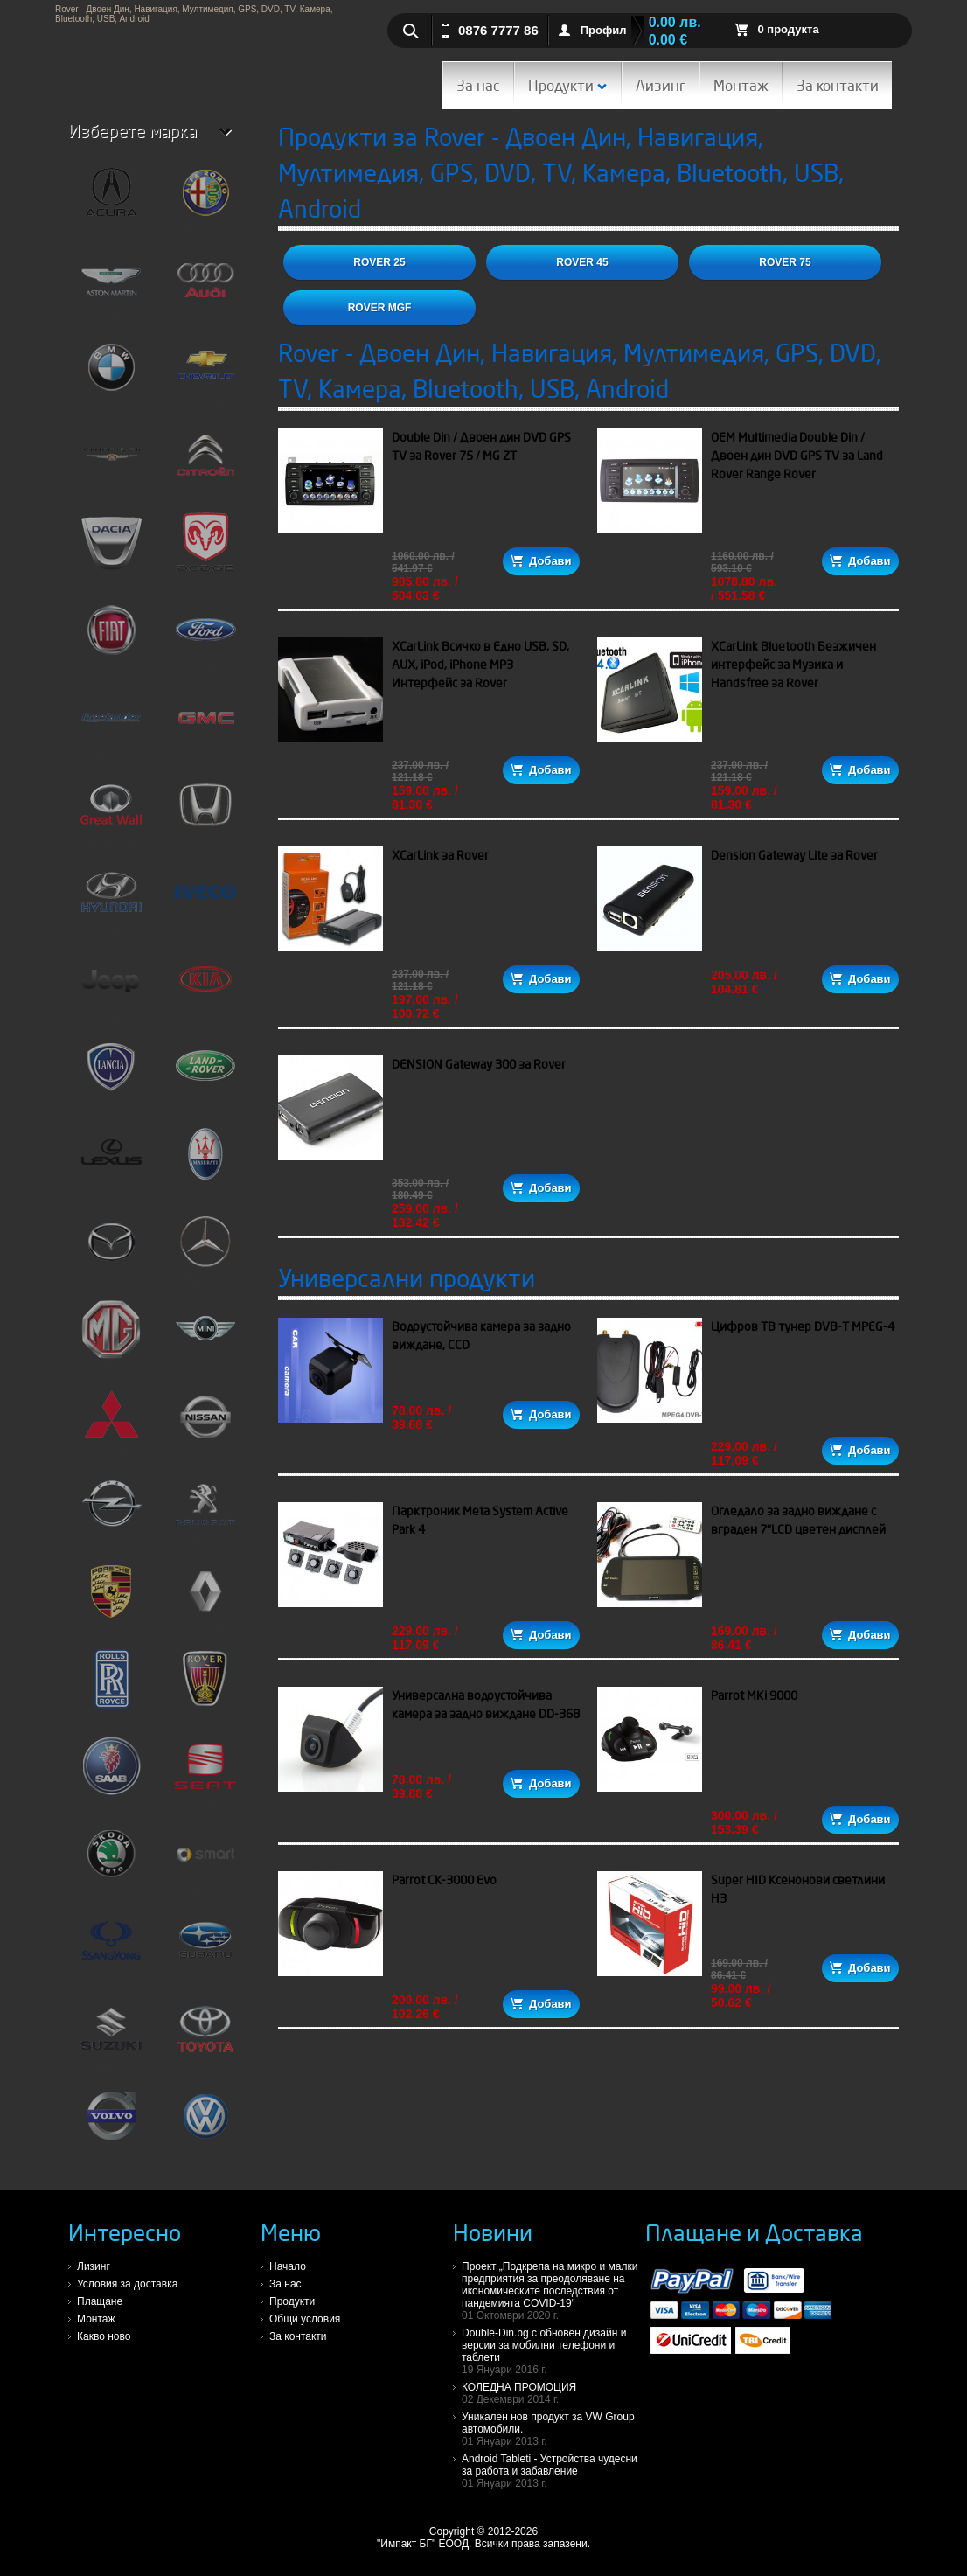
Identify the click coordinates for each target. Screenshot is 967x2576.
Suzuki (111, 2035)
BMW (111, 374)
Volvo (111, 2123)
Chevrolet (205, 374)
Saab (111, 1773)
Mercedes (205, 1248)
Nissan (205, 1423)
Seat (205, 1773)
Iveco (205, 898)
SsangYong (111, 1948)
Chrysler (111, 461)
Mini (205, 1336)
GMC (205, 724)
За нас (478, 85)
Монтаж (741, 85)
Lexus (111, 1161)
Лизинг (660, 85)
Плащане (99, 2301)
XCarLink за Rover (440, 855)
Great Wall (111, 811)
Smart (205, 1860)
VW (205, 2123)
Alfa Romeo (205, 199)
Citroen (205, 461)
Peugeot (205, 1511)
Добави (541, 560)
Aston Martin (111, 286)
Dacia (111, 549)
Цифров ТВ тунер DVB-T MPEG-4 (802, 1326)
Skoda (111, 1860)
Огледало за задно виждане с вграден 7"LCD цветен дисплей (798, 1520)
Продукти (568, 85)
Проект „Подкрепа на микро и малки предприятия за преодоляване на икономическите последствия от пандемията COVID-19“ (553, 2291)
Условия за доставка (127, 2284)
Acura (111, 199)
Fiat (111, 636)
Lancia (111, 1073)
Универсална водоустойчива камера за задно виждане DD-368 (486, 1705)
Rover (205, 1685)
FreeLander (111, 724)
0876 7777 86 (498, 30)
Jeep (111, 986)
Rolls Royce (111, 1685)
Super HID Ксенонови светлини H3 (798, 1889)
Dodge (205, 549)
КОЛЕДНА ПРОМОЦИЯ (553, 2393)
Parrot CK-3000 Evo (444, 1880)
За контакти (838, 85)
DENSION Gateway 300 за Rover (479, 1064)
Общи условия (304, 2319)
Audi (205, 286)
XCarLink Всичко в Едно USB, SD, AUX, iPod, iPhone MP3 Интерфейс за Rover (480, 664)
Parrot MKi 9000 (754, 1695)
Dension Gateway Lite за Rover (794, 855)
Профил (604, 30)
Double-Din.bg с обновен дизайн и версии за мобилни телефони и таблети (553, 2351)
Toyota (205, 2035)
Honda (205, 811)
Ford (205, 636)
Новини (492, 2232)
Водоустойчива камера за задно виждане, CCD (481, 1336)
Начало (287, 2266)
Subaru (205, 1948)
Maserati (205, 1161)
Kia (205, 986)
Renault (205, 1598)
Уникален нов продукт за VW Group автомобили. (553, 2429)
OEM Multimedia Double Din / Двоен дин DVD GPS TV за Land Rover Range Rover (797, 455)
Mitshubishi (111, 1423)
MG (111, 1336)
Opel (111, 1511)
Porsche (111, 1598)
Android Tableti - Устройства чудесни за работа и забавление (553, 2471)
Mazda (111, 1248)
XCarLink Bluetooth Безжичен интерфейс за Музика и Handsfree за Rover (793, 664)
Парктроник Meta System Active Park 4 (480, 1520)
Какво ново (103, 2336)
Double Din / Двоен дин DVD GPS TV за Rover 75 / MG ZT (481, 446)
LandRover (205, 1073)
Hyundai (111, 898)
